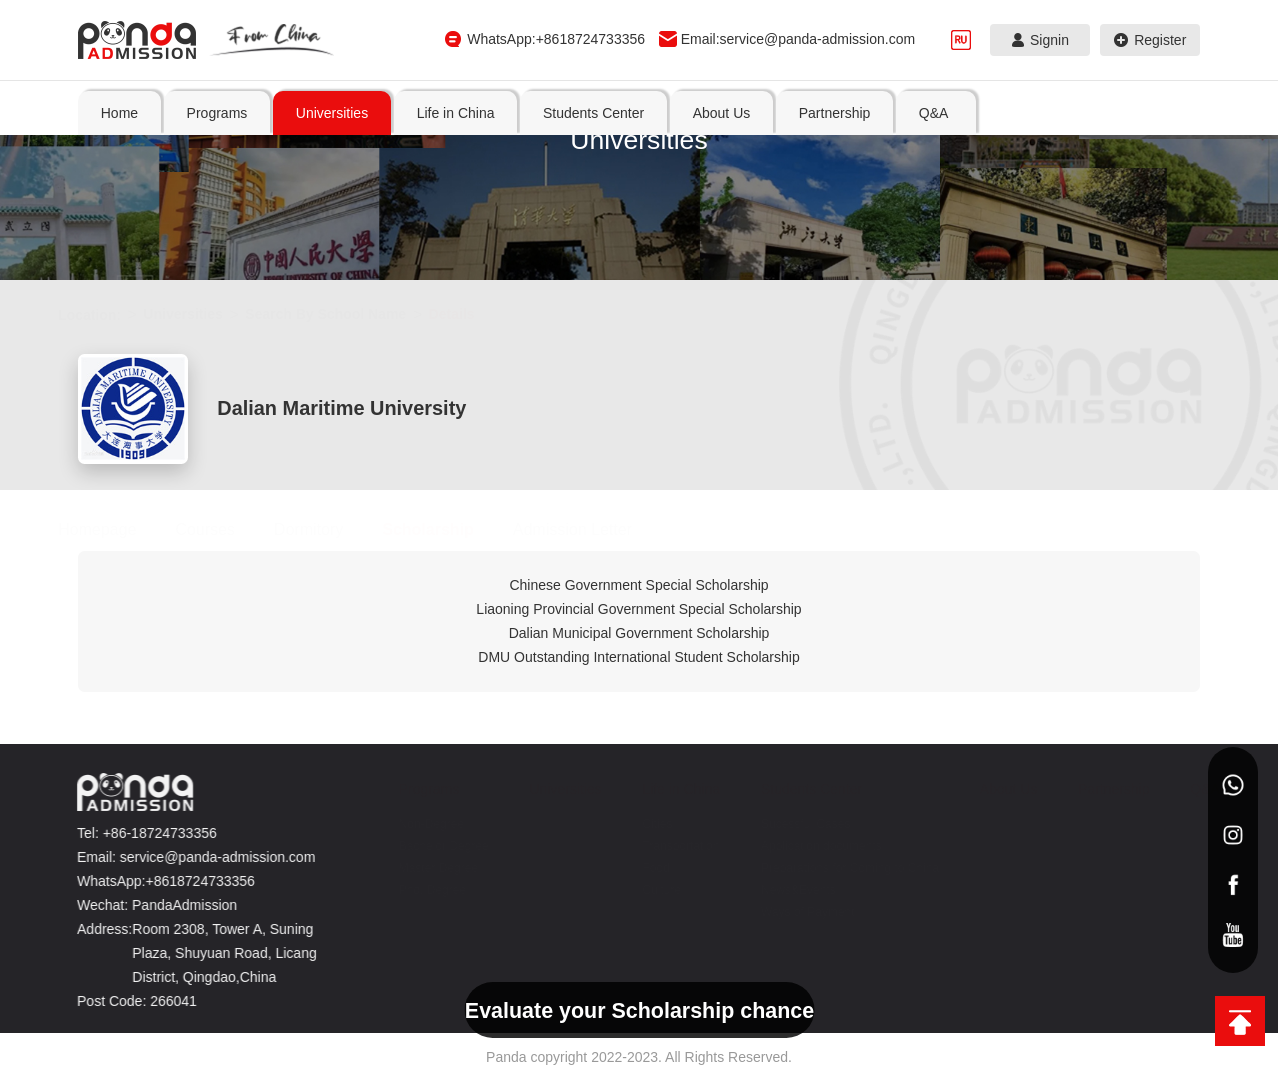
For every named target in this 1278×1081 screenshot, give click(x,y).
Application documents (810, 846)
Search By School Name (345, 314)
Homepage (117, 529)
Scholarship (448, 529)
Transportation (670, 846)
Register (1150, 40)
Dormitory (328, 529)
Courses (225, 529)
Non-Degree (420, 824)
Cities (647, 824)
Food (645, 868)
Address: (96, 929)
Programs (418, 789)
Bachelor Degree (433, 846)
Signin (1040, 40)
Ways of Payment (797, 912)
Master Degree (427, 868)
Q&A (1194, 789)
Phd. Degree (421, 890)
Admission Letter (592, 529)
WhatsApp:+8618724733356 (556, 39)
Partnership (1103, 789)
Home (119, 113)
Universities (202, 314)
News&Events (787, 890)
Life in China (671, 789)
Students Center (800, 789)
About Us (998, 789)
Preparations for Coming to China (839, 868)
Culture (651, 890)
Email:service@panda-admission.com (798, 39)
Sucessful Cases (794, 824)
